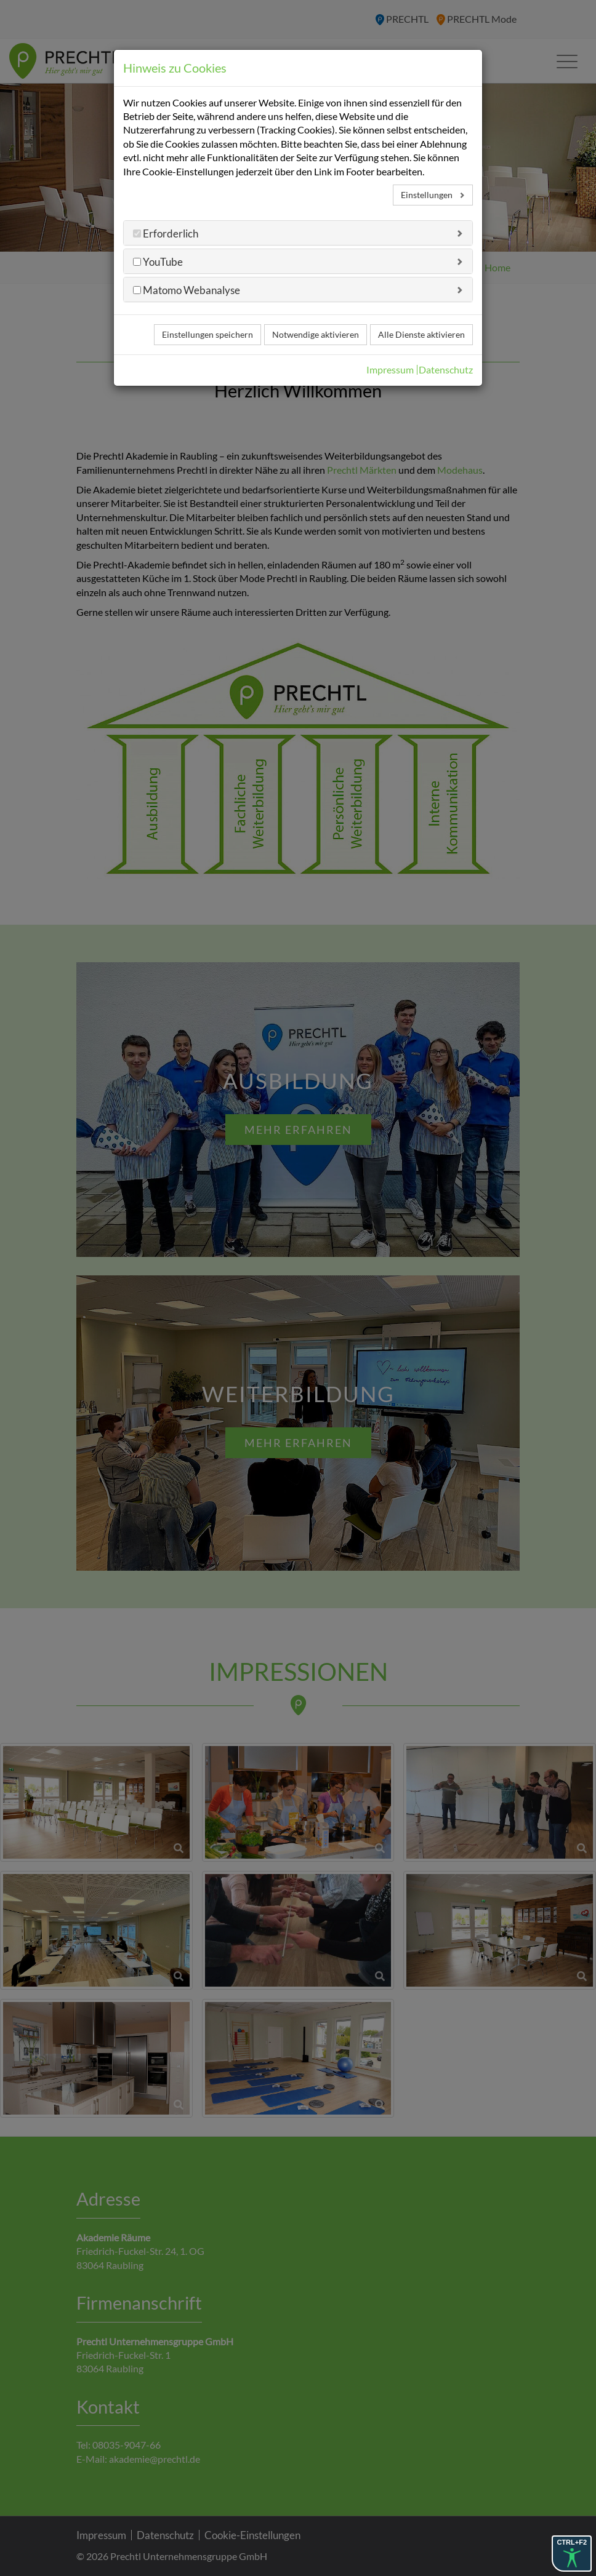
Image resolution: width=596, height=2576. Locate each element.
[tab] (298, 233)
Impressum (390, 370)
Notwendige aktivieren (315, 334)
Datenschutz (446, 370)
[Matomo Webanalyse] (137, 290)
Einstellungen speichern (207, 334)
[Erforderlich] (137, 233)
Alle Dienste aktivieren (421, 334)
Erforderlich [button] (169, 233)
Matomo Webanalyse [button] (190, 290)
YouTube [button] (162, 261)
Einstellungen (427, 194)
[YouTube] (137, 262)
